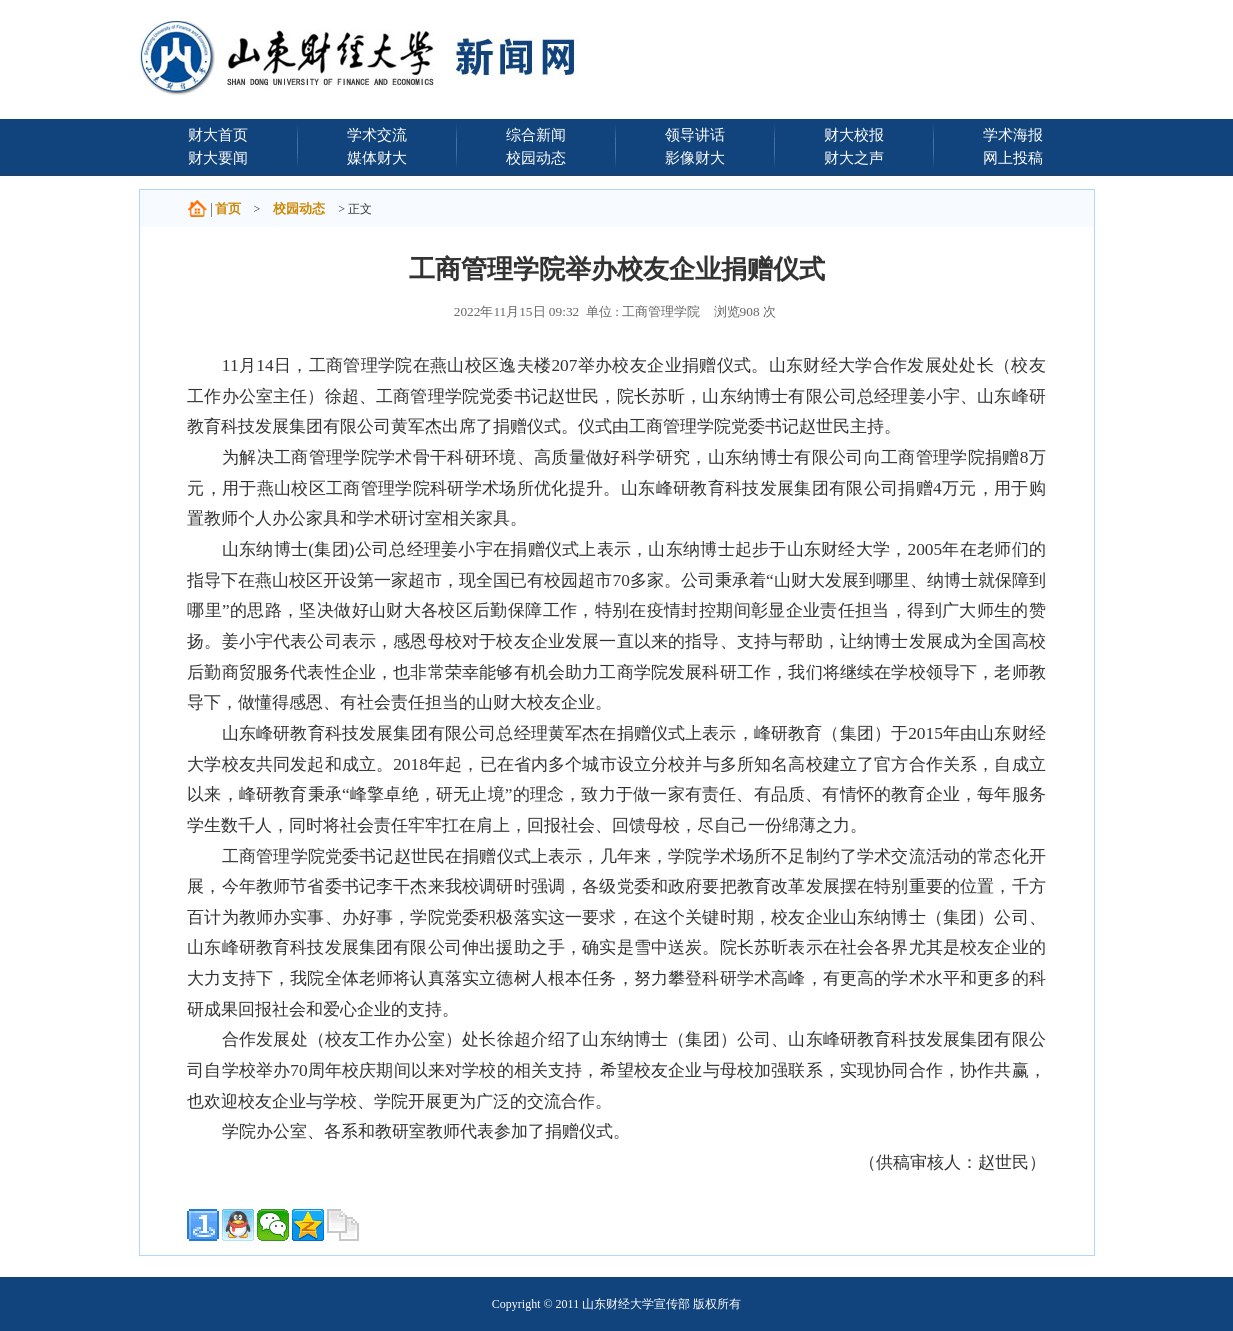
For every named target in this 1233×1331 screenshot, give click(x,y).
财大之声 (854, 157)
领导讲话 (695, 134)
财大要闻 (218, 157)
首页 (228, 208)
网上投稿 (1013, 157)
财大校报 (854, 134)
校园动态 (536, 157)
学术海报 (1013, 134)
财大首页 (218, 134)
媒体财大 (377, 157)
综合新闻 (536, 134)
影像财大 (695, 157)
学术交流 (377, 134)
